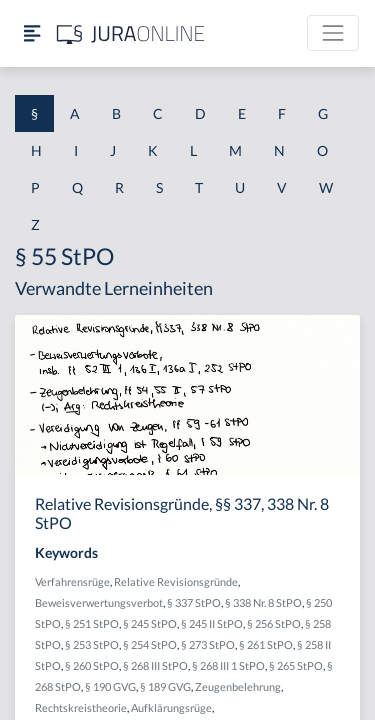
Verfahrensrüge (72, 581)
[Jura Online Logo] (131, 33)
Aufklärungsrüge (171, 707)
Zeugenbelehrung (238, 686)
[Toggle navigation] (333, 33)
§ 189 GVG (165, 686)
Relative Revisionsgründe (176, 581)
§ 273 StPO (208, 644)
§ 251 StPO (92, 623)
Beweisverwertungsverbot (99, 602)
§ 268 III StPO (155, 665)
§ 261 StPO (266, 644)
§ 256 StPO (274, 623)
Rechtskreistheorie (81, 707)
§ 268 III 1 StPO (228, 665)
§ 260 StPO (92, 665)
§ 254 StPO (150, 644)
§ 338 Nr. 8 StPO (263, 602)
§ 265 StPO (296, 665)
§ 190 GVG (110, 686)
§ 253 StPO (92, 644)
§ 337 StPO (194, 602)
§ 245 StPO (150, 623)
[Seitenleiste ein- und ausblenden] (32, 33)
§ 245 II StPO (212, 623)
